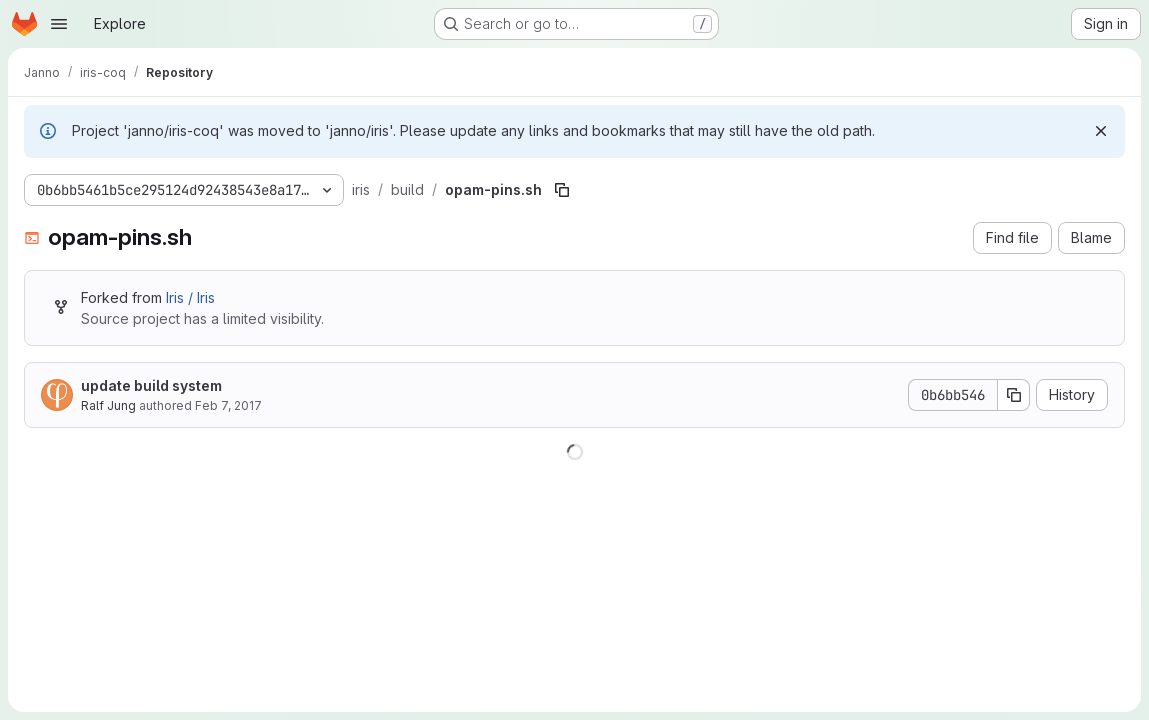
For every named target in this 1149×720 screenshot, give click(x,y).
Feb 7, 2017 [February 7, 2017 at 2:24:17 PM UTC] (228, 405)
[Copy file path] (562, 190)
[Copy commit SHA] (1014, 395)
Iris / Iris (190, 297)
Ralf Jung (108, 405)
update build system (151, 385)
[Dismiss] (1101, 131)
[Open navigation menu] (59, 24)
